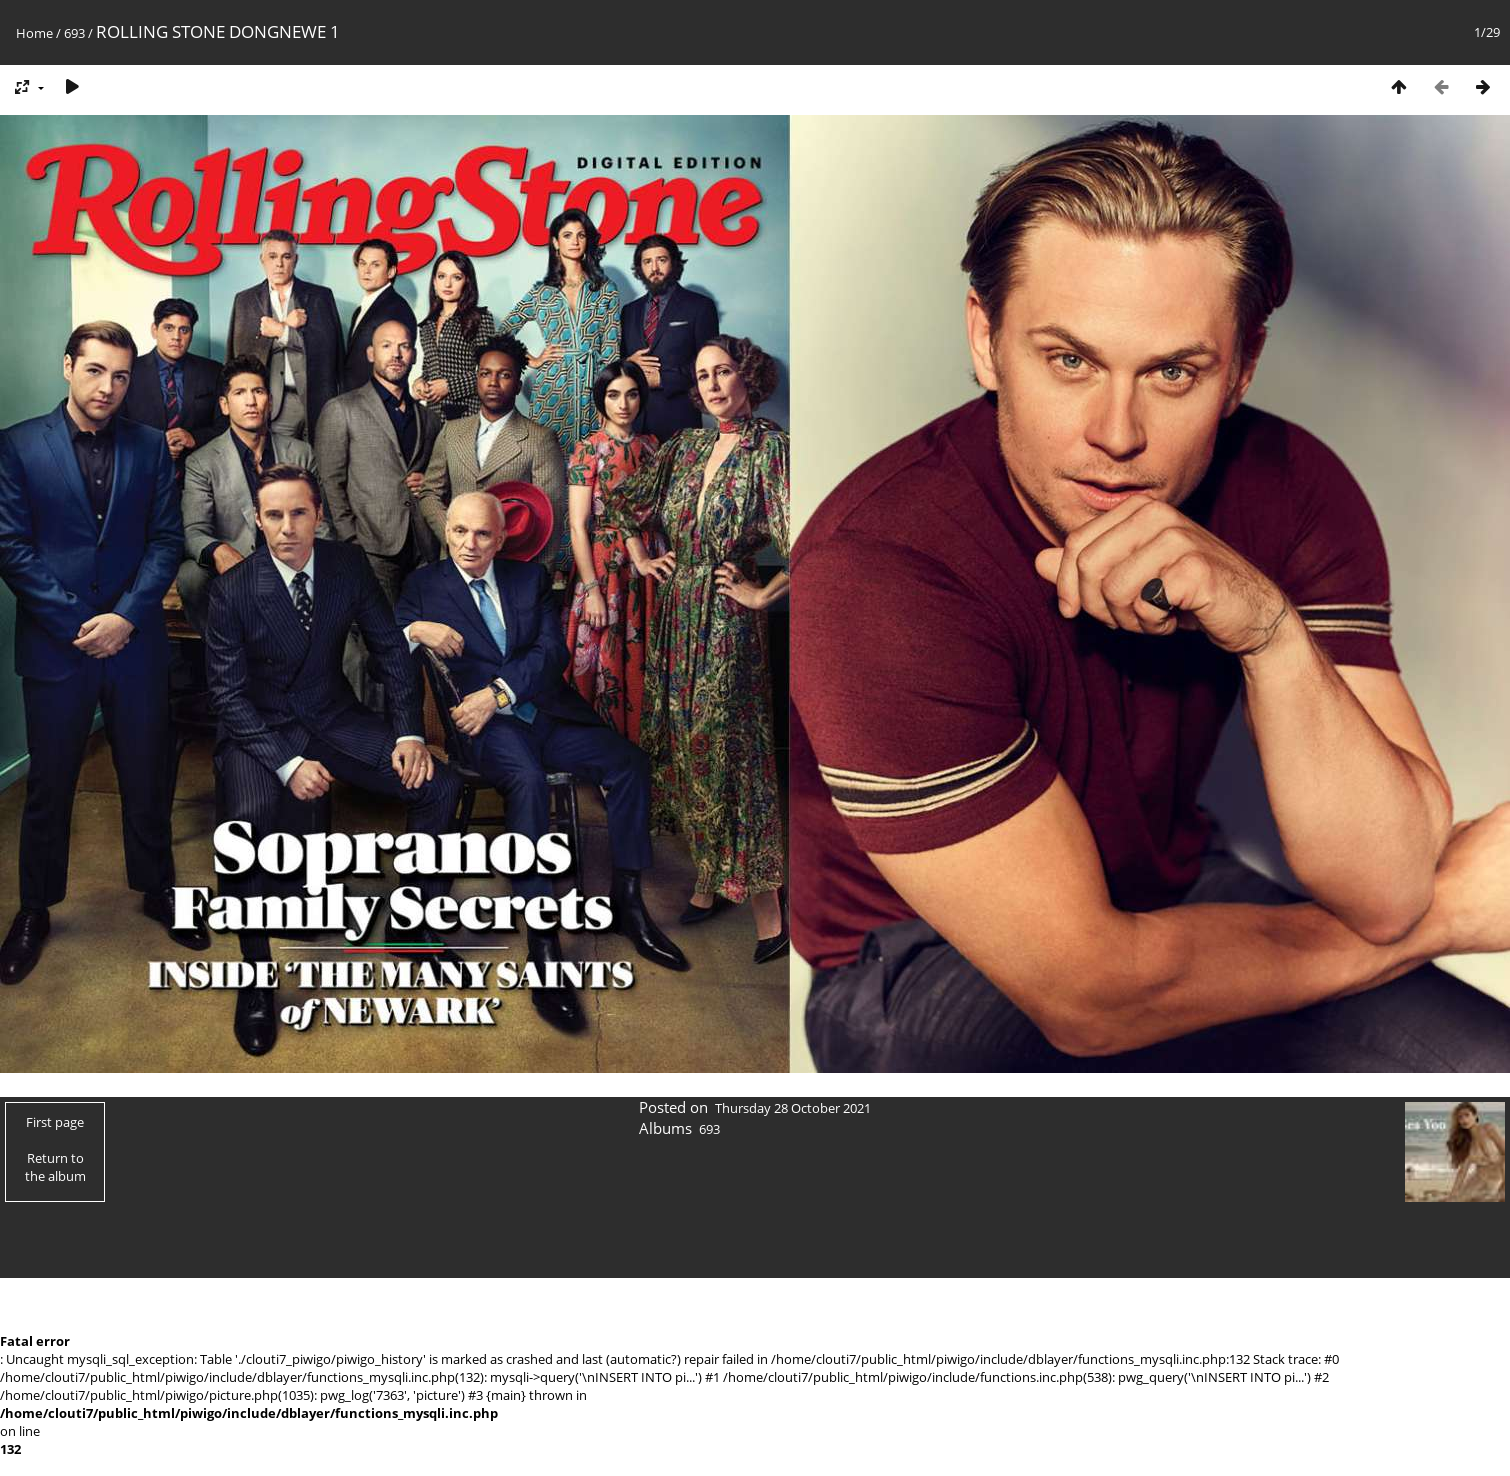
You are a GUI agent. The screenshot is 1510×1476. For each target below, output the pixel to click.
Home (34, 33)
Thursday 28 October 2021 (793, 1108)
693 (74, 33)
